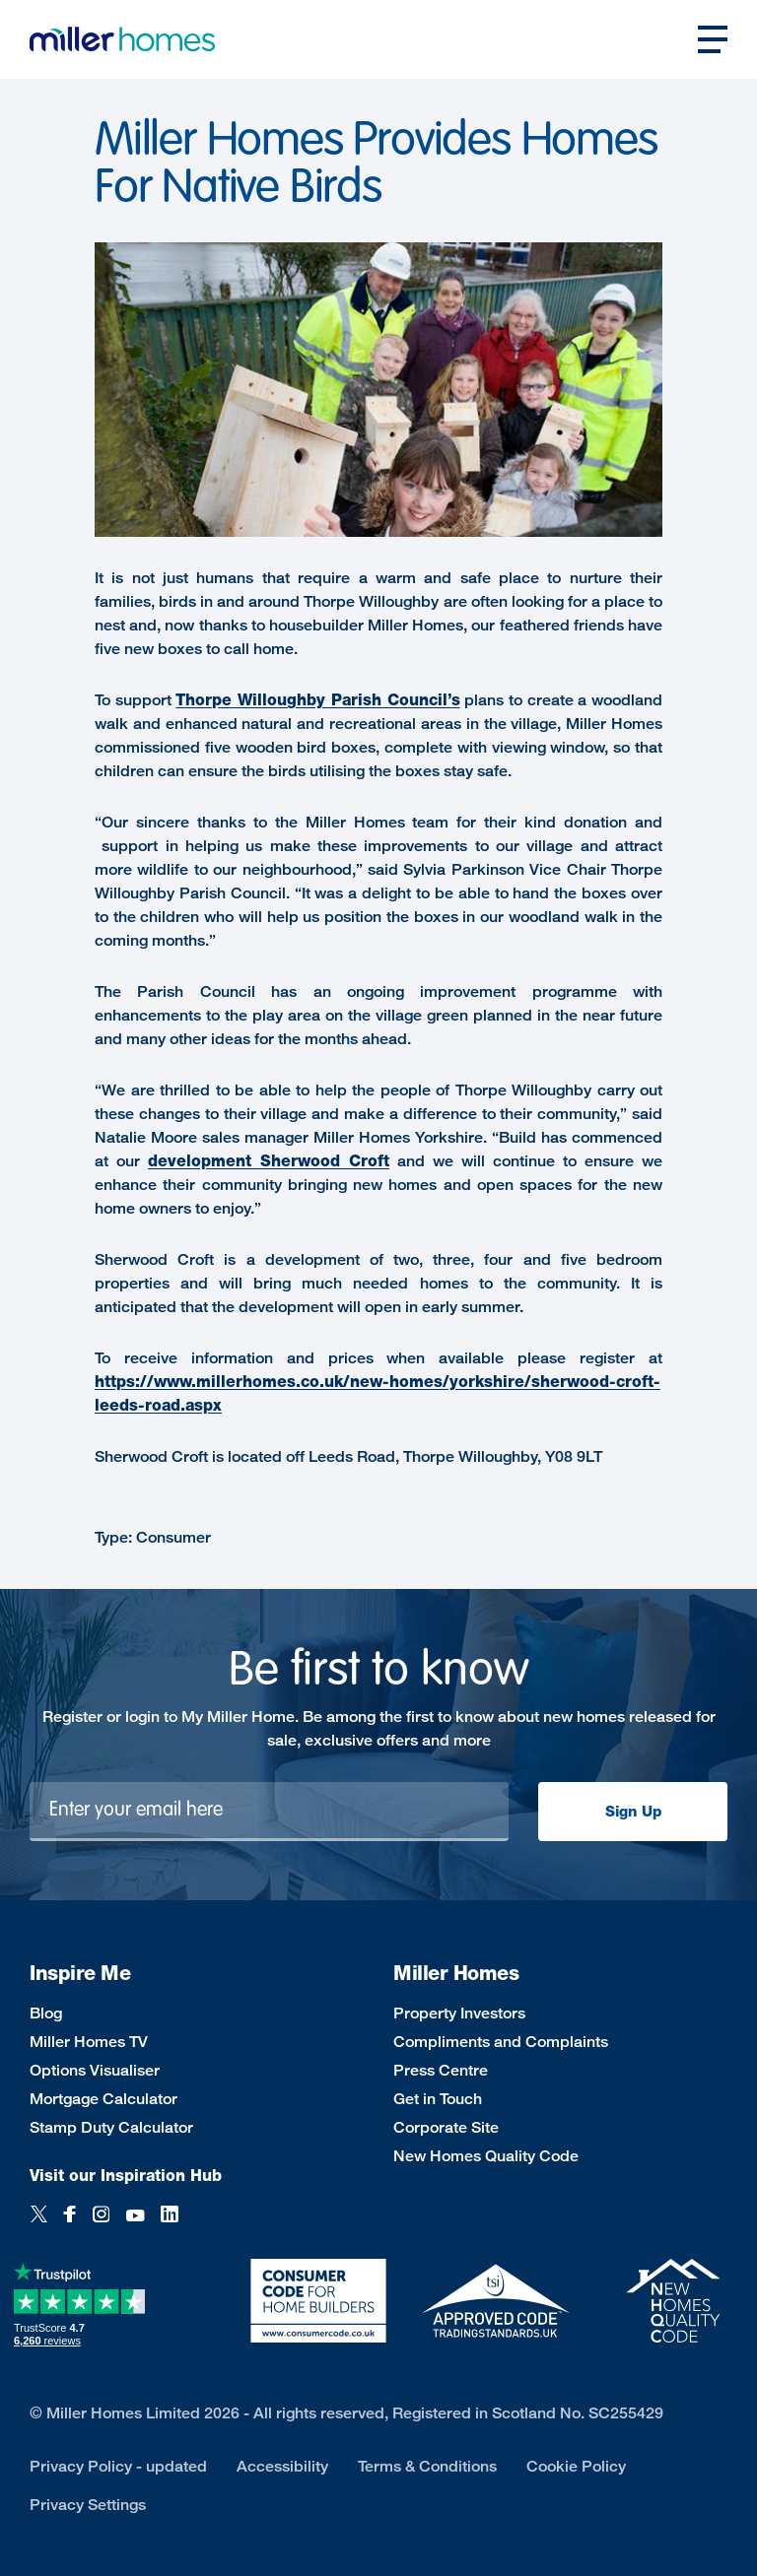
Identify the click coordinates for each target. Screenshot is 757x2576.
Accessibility (282, 2466)
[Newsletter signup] (269, 1811)
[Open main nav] (712, 39)
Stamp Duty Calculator (111, 2127)
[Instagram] (101, 2216)
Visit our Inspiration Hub (126, 2175)
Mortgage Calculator (103, 2098)
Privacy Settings (88, 2504)
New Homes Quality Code (486, 2156)
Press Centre (440, 2070)
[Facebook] (70, 2216)
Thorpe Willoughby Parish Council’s (317, 700)
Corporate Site (446, 2127)
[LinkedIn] (169, 2216)
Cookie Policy (576, 2466)
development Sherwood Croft (268, 1161)
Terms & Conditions (427, 2466)
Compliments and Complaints (500, 2041)
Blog (46, 2013)
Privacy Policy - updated (118, 2466)
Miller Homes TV (89, 2041)
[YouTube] (135, 2216)
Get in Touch (437, 2098)
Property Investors (459, 2013)
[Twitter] (39, 2216)
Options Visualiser (95, 2070)
